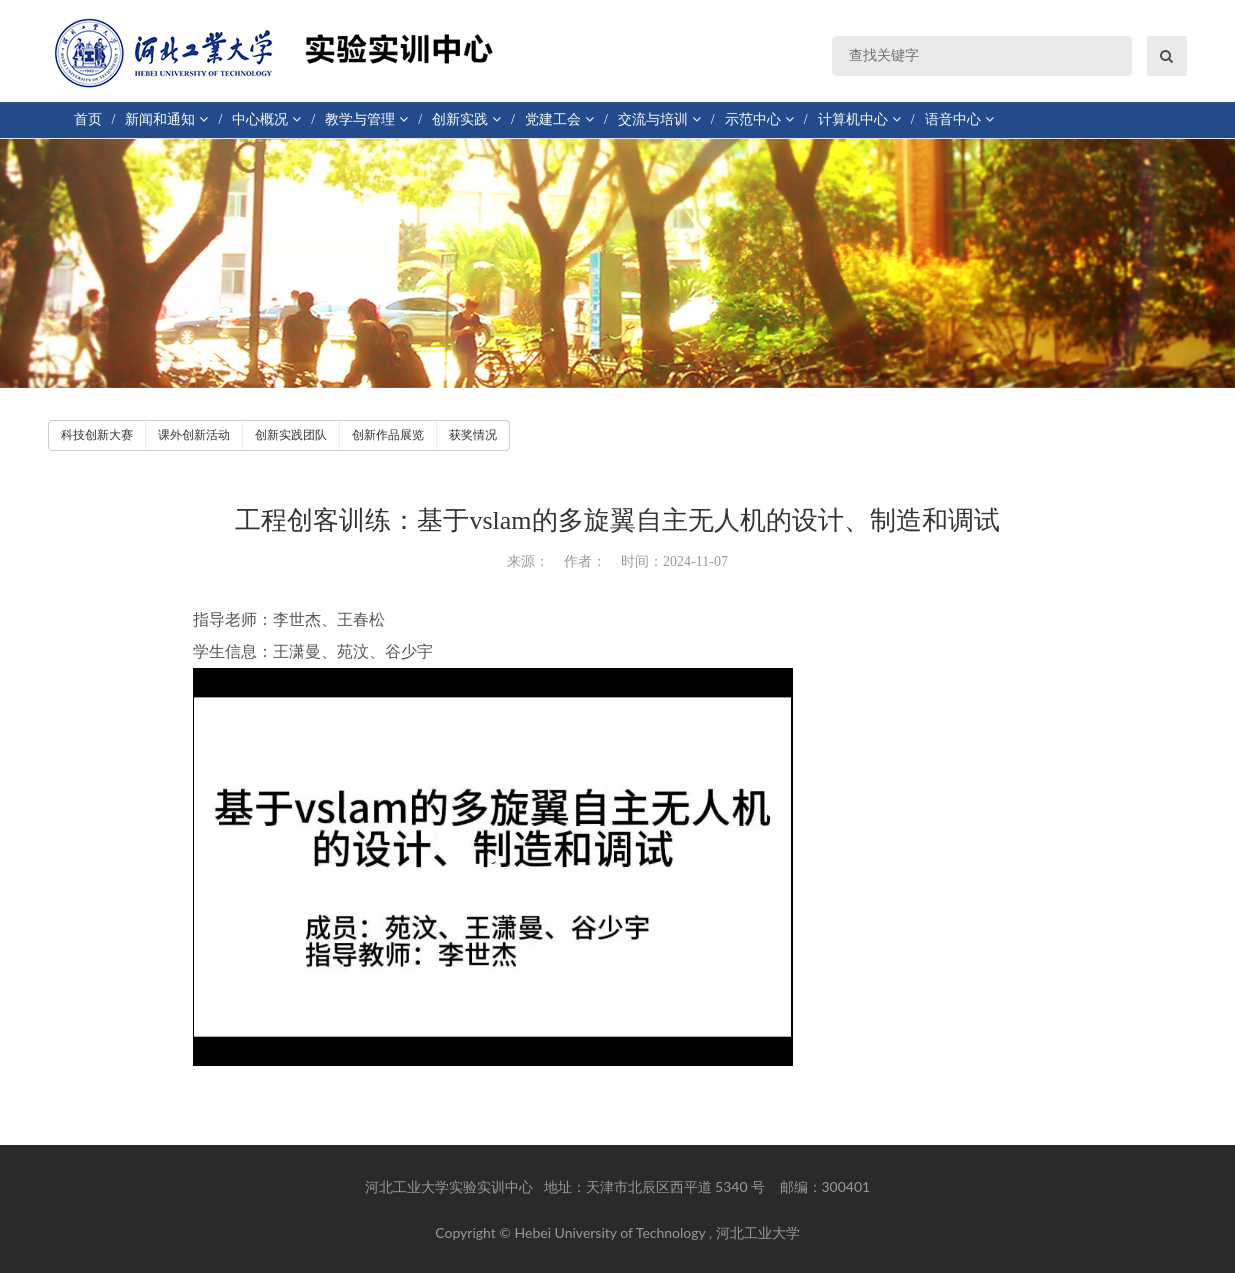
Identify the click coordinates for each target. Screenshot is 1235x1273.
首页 (88, 119)
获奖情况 (473, 435)
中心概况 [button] (266, 119)
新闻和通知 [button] (166, 119)
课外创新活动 (194, 435)
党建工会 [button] (559, 119)
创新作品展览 (388, 435)
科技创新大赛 (97, 435)
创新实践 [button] (466, 119)
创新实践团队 (291, 435)
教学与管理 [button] (366, 119)
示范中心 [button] (759, 119)
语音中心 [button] (959, 119)
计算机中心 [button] (859, 119)
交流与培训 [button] (659, 119)
